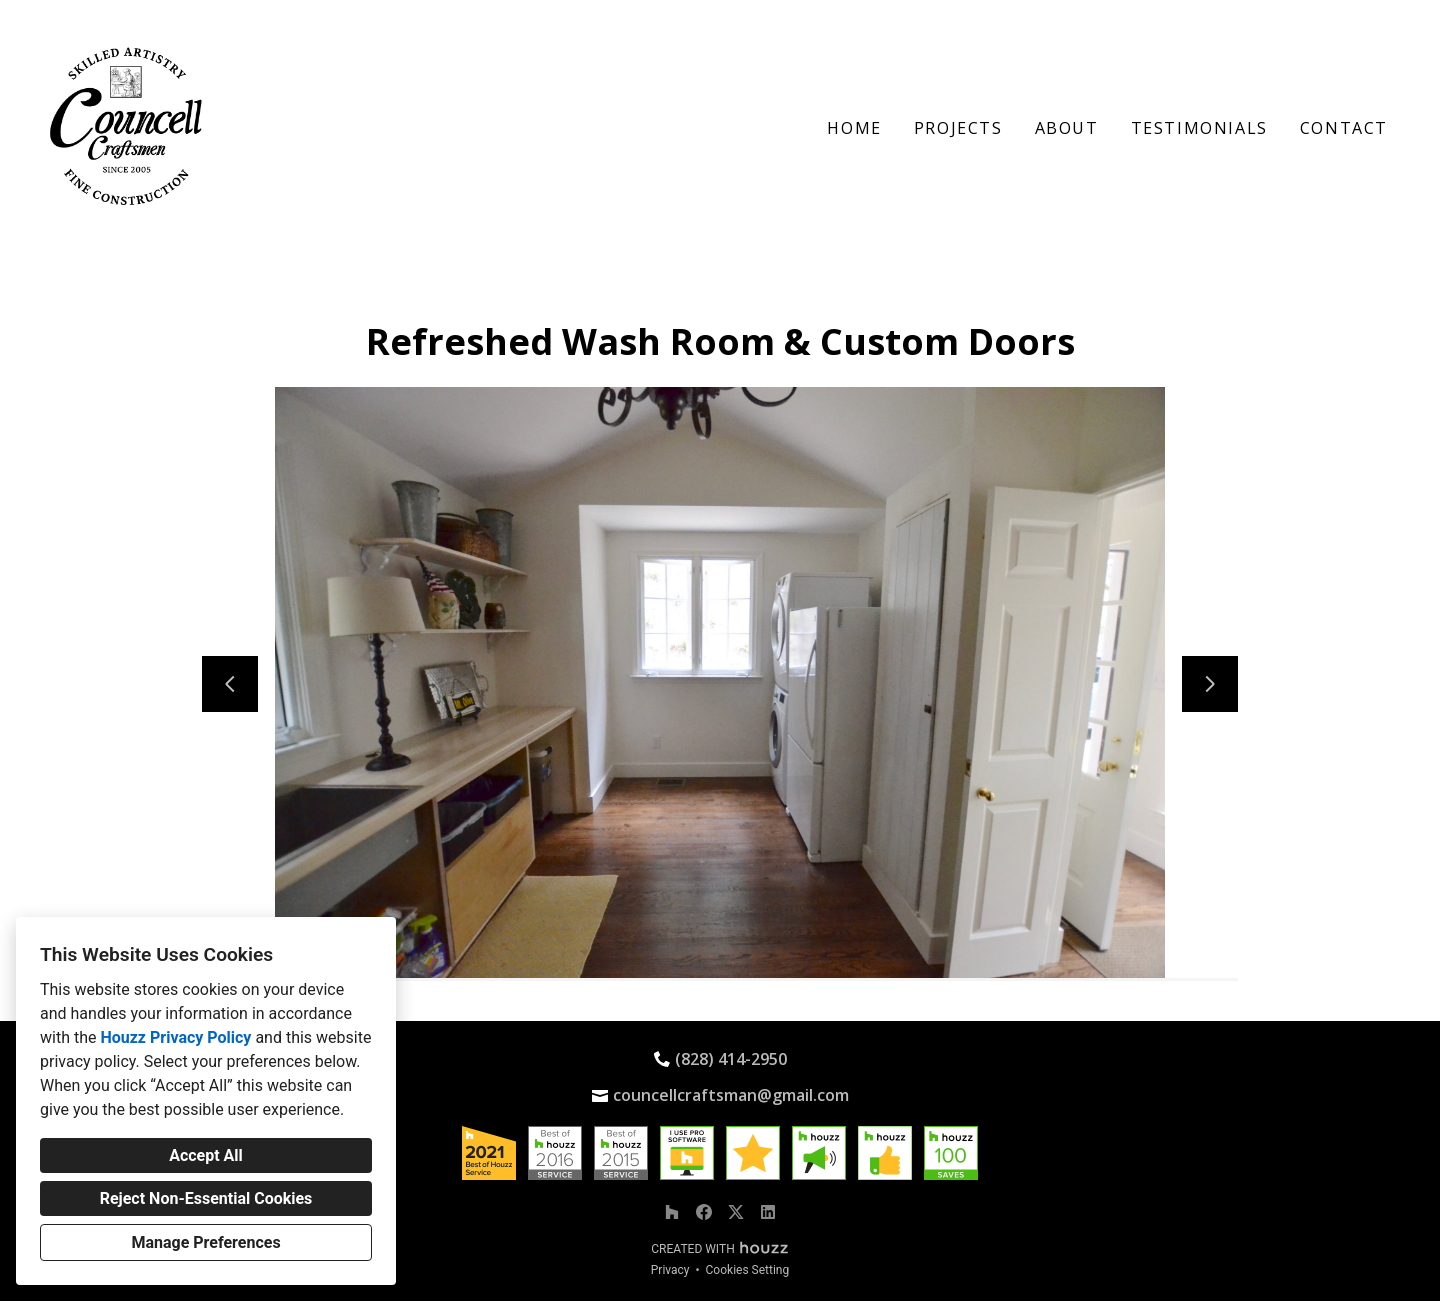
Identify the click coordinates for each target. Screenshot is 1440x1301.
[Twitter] (736, 1212)
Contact (1344, 128)
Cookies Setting (748, 1270)
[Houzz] (672, 1212)
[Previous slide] (230, 684)
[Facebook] (704, 1212)
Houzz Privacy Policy (175, 1037)
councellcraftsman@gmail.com (731, 1095)
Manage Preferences (205, 1242)
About (1067, 128)
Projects (958, 128)
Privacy (670, 1270)
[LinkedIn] (768, 1212)
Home (854, 128)
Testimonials (1199, 128)
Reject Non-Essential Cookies (206, 1198)
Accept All (206, 1155)
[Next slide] (1210, 684)
